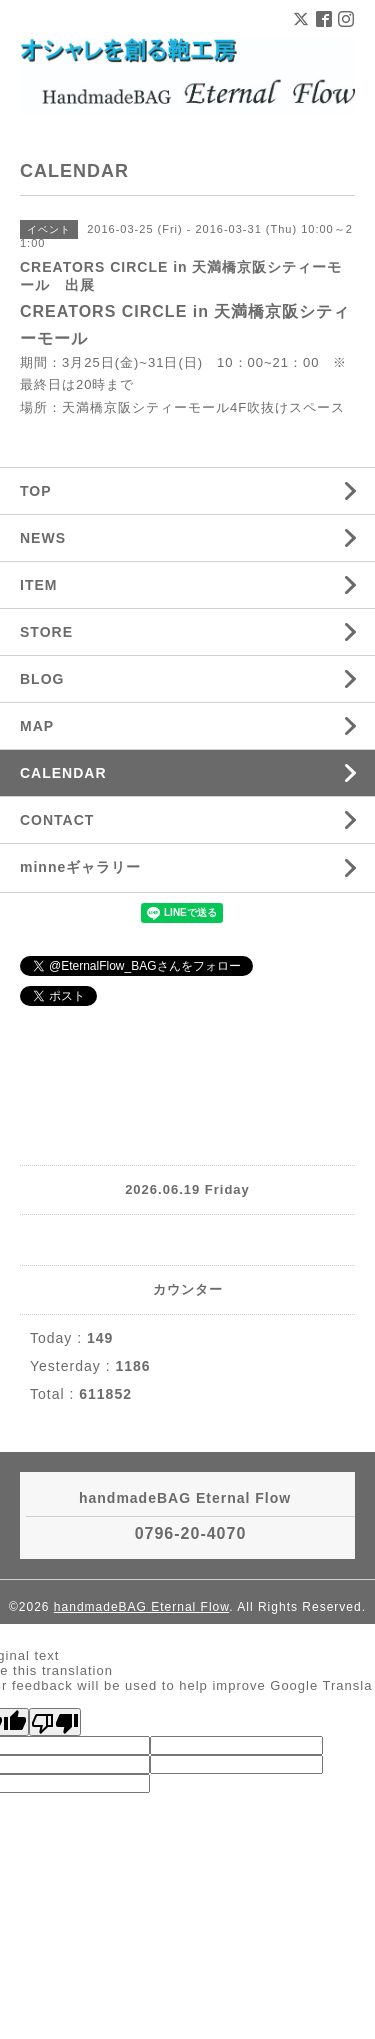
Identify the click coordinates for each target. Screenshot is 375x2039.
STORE (46, 632)
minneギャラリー (80, 867)
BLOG (42, 679)
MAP (37, 726)
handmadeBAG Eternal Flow (141, 1607)
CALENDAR (63, 773)
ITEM (38, 585)
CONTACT (57, 820)
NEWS (43, 538)
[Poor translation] (55, 1722)
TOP (36, 491)
